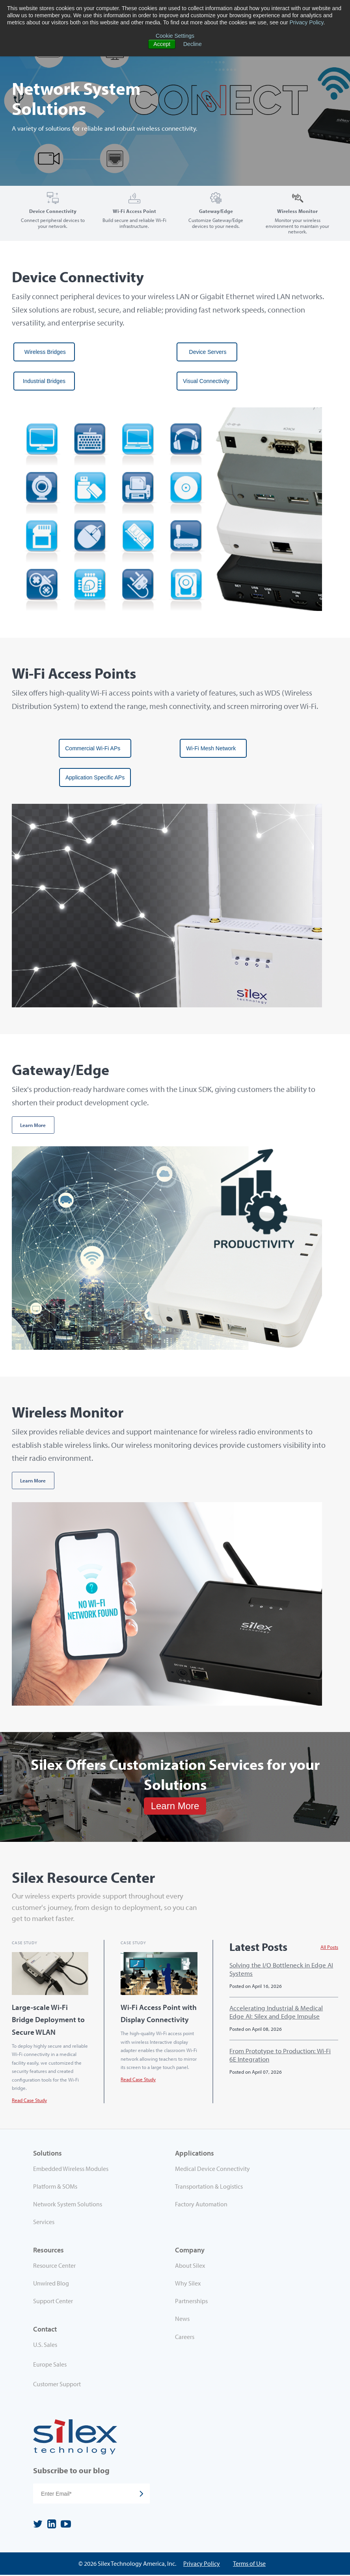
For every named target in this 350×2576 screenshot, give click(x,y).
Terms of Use (249, 2564)
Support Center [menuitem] (53, 2302)
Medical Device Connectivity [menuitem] (212, 2169)
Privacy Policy (306, 22)
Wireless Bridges (44, 352)
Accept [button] (161, 44)
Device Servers (207, 352)
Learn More (33, 1125)
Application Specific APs (95, 777)
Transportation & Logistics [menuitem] (209, 2187)
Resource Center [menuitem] (54, 2266)
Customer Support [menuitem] (57, 2385)
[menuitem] (104, 2347)
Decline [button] (192, 44)
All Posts (329, 1947)
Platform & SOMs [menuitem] (55, 2187)
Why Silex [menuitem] (188, 2284)
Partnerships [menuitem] (191, 2302)
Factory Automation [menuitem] (201, 2205)
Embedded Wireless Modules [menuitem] (70, 2169)
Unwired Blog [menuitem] (51, 2284)
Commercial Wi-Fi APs (95, 748)
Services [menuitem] (43, 2222)
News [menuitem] (182, 2319)
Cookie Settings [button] (175, 36)
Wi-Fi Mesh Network (213, 748)
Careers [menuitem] (184, 2337)
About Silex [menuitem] (190, 2266)
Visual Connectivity (207, 381)
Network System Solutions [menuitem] (67, 2205)
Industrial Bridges (44, 381)
